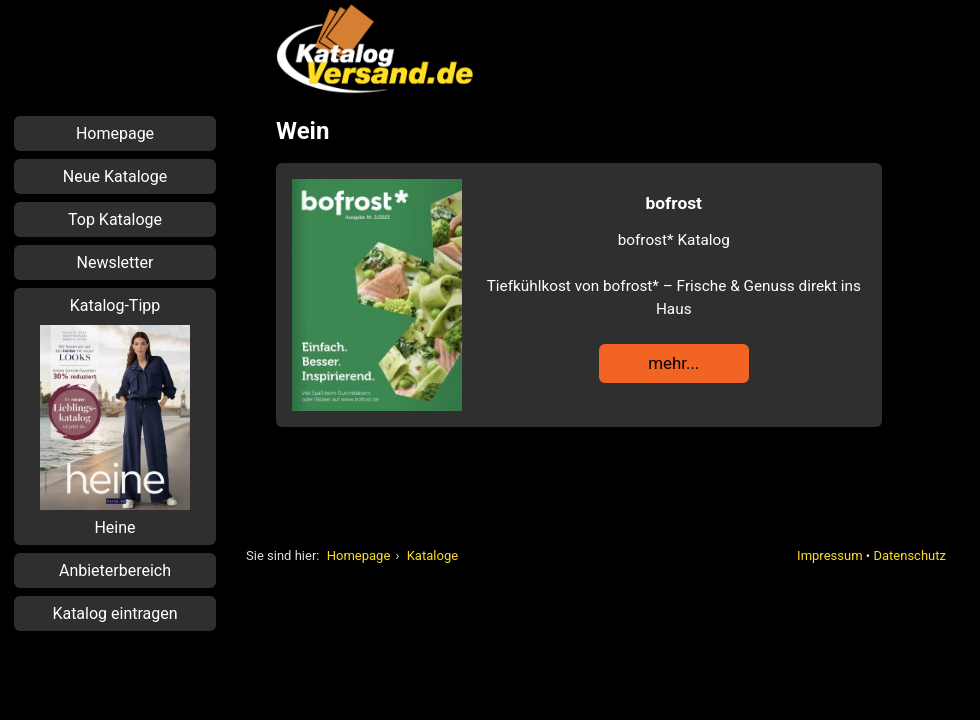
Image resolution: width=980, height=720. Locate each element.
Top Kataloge (115, 219)
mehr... (673, 363)
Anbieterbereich (115, 570)
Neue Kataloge (115, 176)
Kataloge (432, 555)
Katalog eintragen (114, 613)
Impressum (829, 555)
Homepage (359, 555)
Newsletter (115, 262)
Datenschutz (909, 555)
